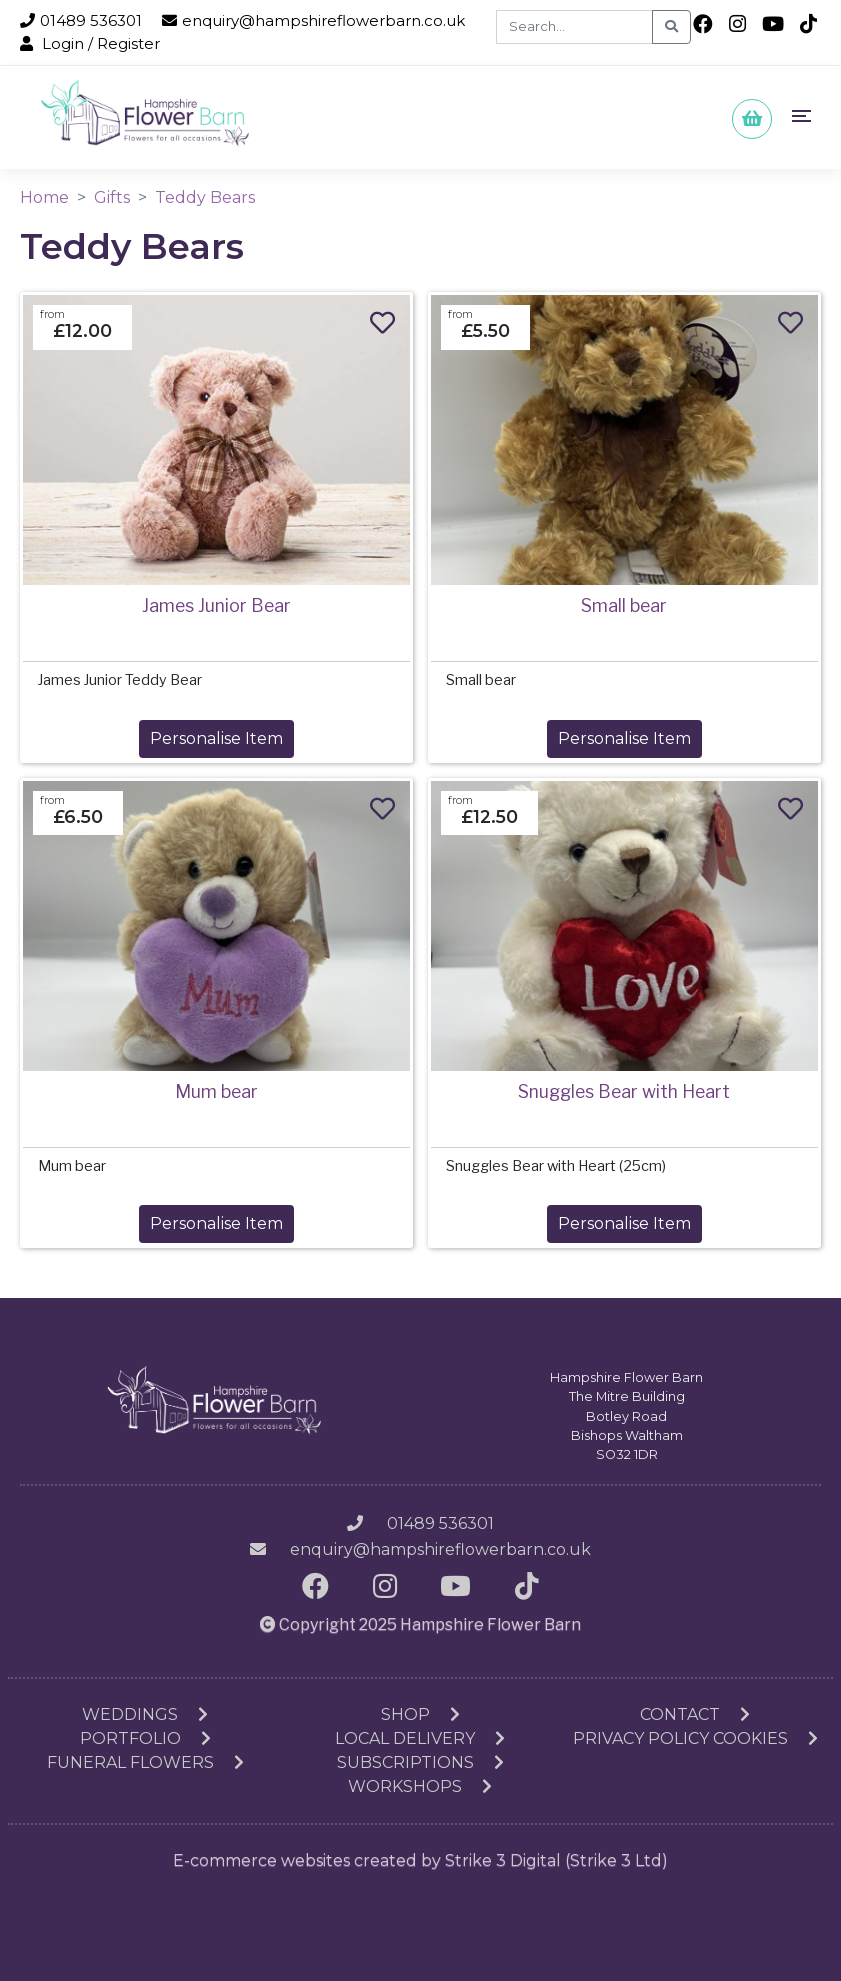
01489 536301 (81, 20)
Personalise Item (216, 738)
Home (44, 197)
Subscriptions (420, 1762)
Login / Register (90, 43)
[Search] (574, 27)
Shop (420, 1714)
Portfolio (145, 1738)
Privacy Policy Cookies (695, 1738)
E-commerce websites (261, 1860)
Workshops (420, 1786)
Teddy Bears (205, 197)
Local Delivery (420, 1738)
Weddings (145, 1714)
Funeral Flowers (145, 1762)
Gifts (112, 197)
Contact (695, 1714)
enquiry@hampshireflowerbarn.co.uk (313, 20)
